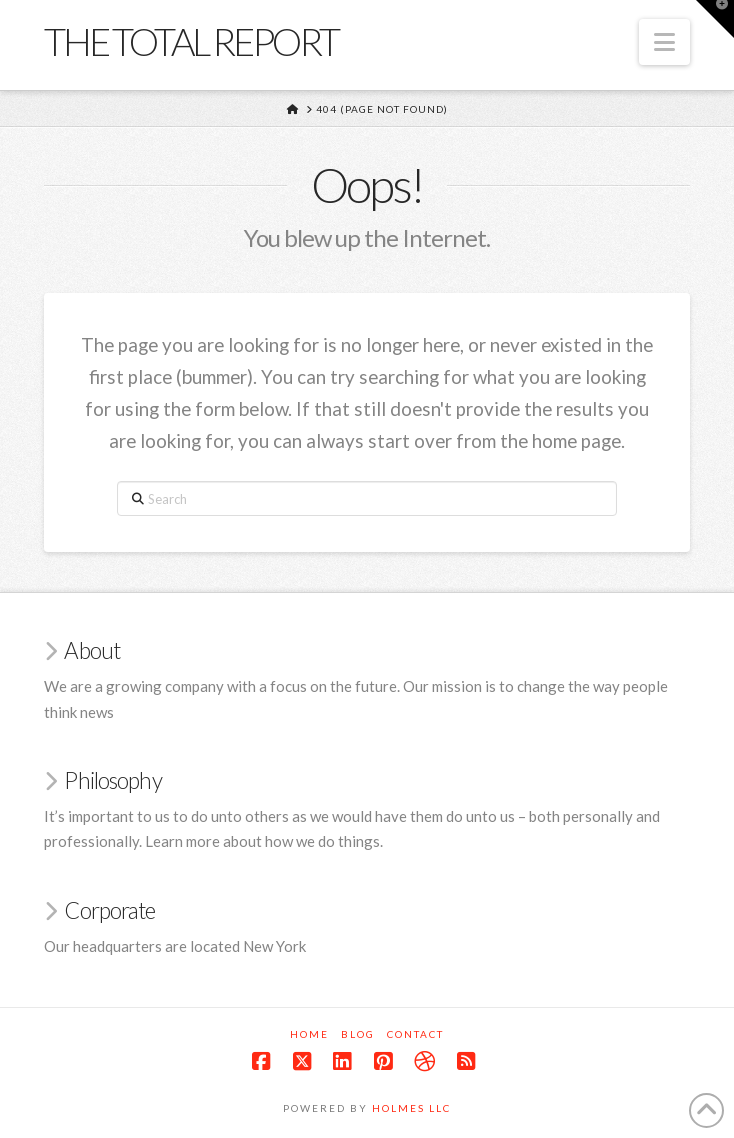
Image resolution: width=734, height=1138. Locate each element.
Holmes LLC (411, 1108)
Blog (358, 1034)
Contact (415, 1034)
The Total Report (191, 41)
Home (309, 1034)
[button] (664, 42)
